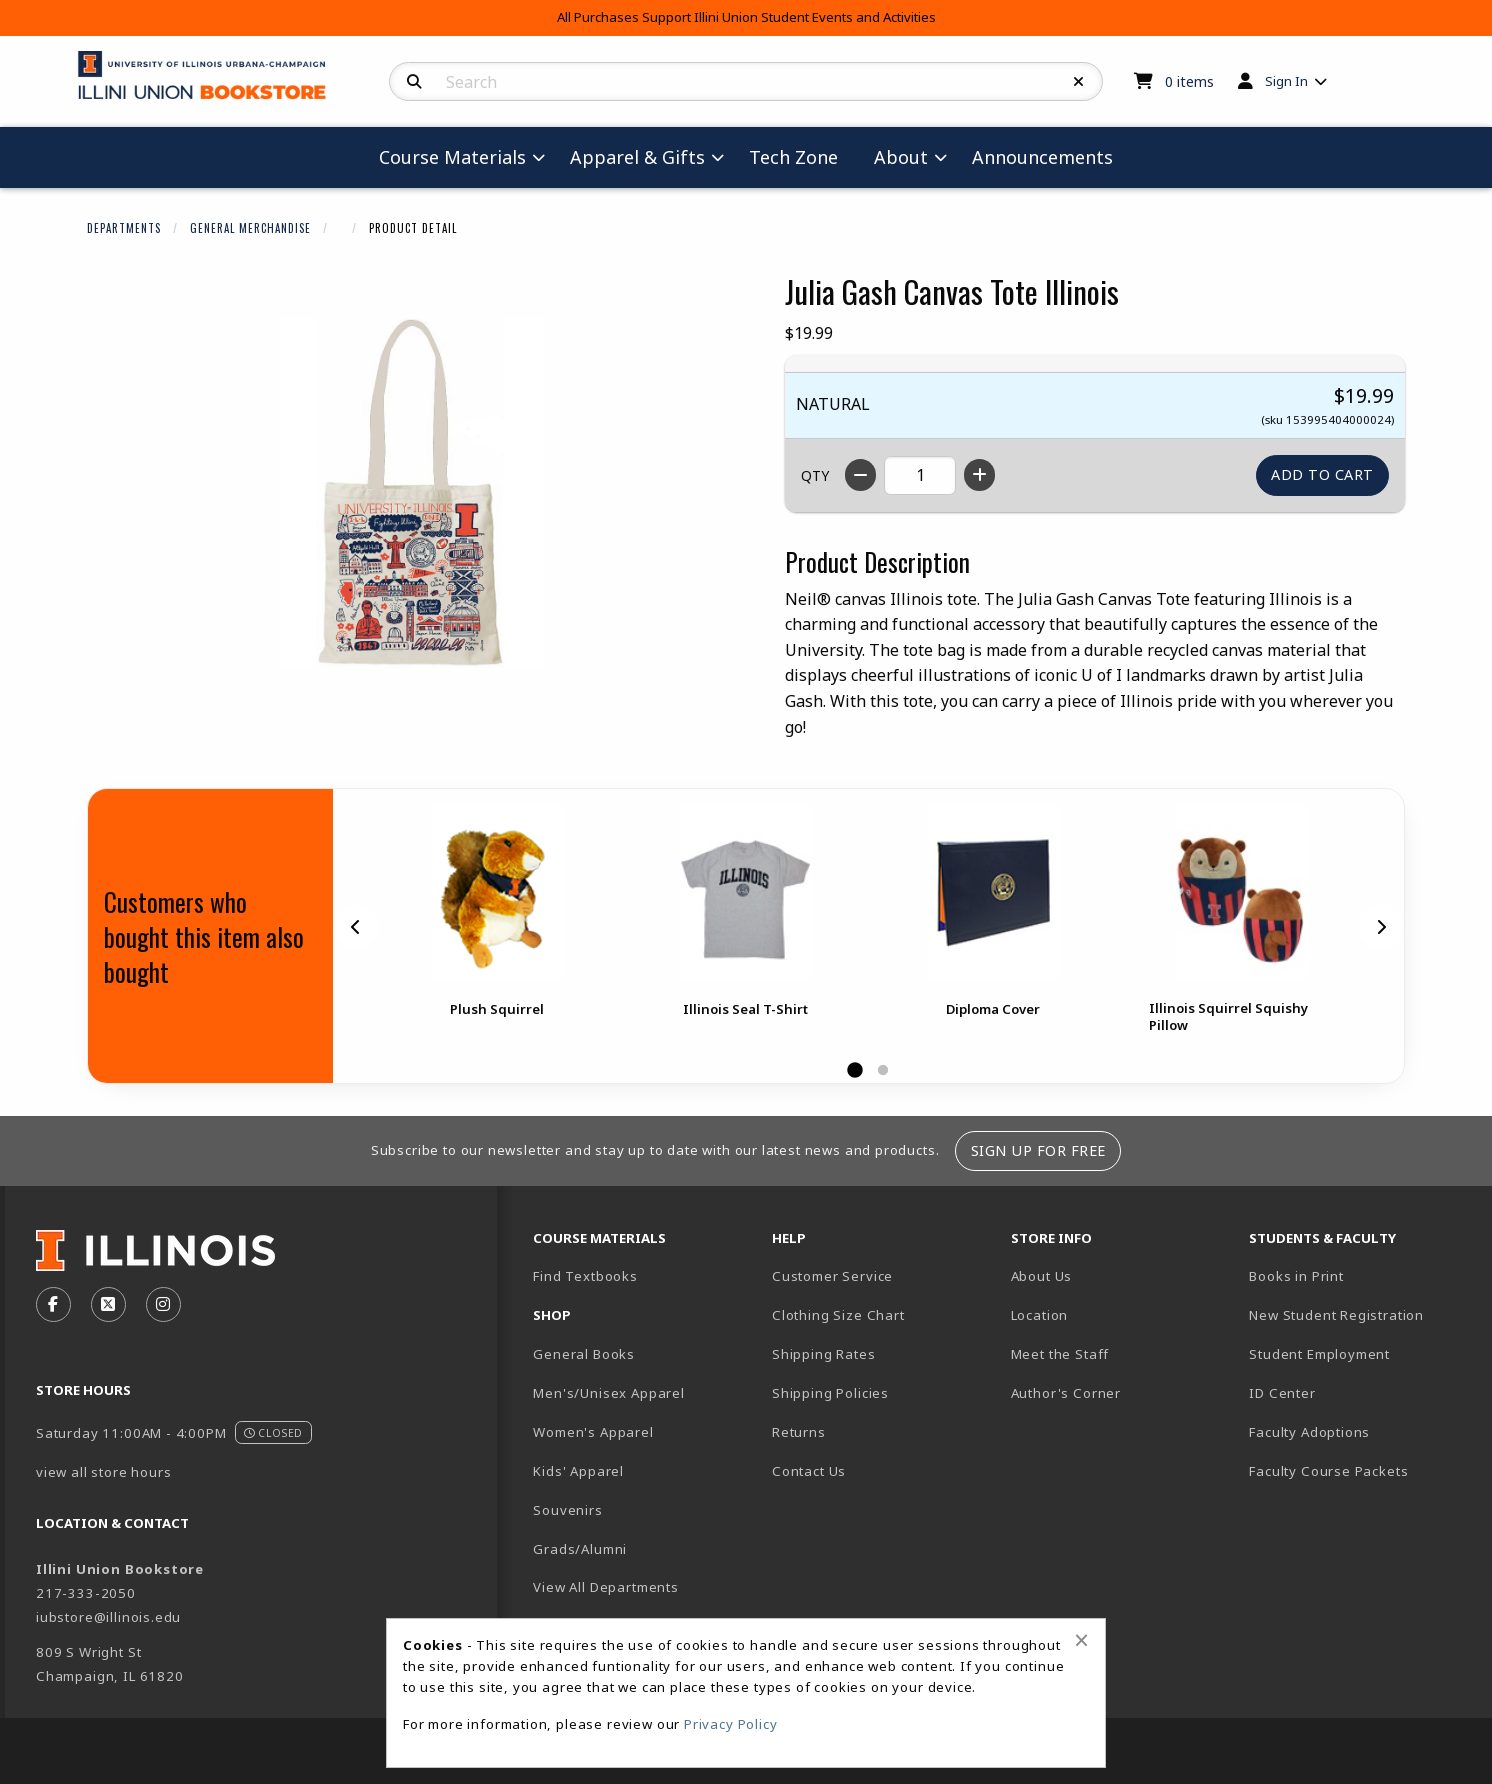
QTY (815, 475)
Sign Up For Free (1038, 1150)
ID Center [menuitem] (1282, 1393)
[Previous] (356, 926)
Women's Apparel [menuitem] (593, 1432)
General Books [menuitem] (584, 1354)
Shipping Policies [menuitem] (830, 1393)
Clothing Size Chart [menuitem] (838, 1315)
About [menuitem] (901, 157)
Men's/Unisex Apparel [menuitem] (609, 1393)
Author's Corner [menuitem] (1066, 1393)
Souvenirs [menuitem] (567, 1510)
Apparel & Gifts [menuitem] (637, 157)
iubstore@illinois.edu (108, 1617)
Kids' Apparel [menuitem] (578, 1471)
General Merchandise (250, 228)
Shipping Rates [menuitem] (824, 1354)
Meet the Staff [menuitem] (1060, 1354)
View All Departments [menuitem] (606, 1587)
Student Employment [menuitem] (1319, 1354)
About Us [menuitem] (1042, 1276)
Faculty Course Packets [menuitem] (1328, 1471)
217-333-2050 (86, 1593)
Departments (124, 228)
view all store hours (104, 1472)
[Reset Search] (1079, 82)
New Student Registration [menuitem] (1336, 1315)
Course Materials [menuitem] (452, 157)
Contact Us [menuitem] (809, 1471)
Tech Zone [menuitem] (793, 157)
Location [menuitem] (1040, 1315)
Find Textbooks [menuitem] (585, 1276)
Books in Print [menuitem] (1296, 1276)
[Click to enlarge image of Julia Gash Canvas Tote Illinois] (412, 493)
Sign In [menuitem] (1286, 81)
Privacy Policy (731, 1724)
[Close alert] (1081, 1640)
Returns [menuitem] (799, 1432)
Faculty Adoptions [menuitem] (1309, 1432)
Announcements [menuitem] (1042, 157)
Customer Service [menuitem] (832, 1276)
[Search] (414, 82)
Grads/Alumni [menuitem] (580, 1549)
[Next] (1381, 926)
